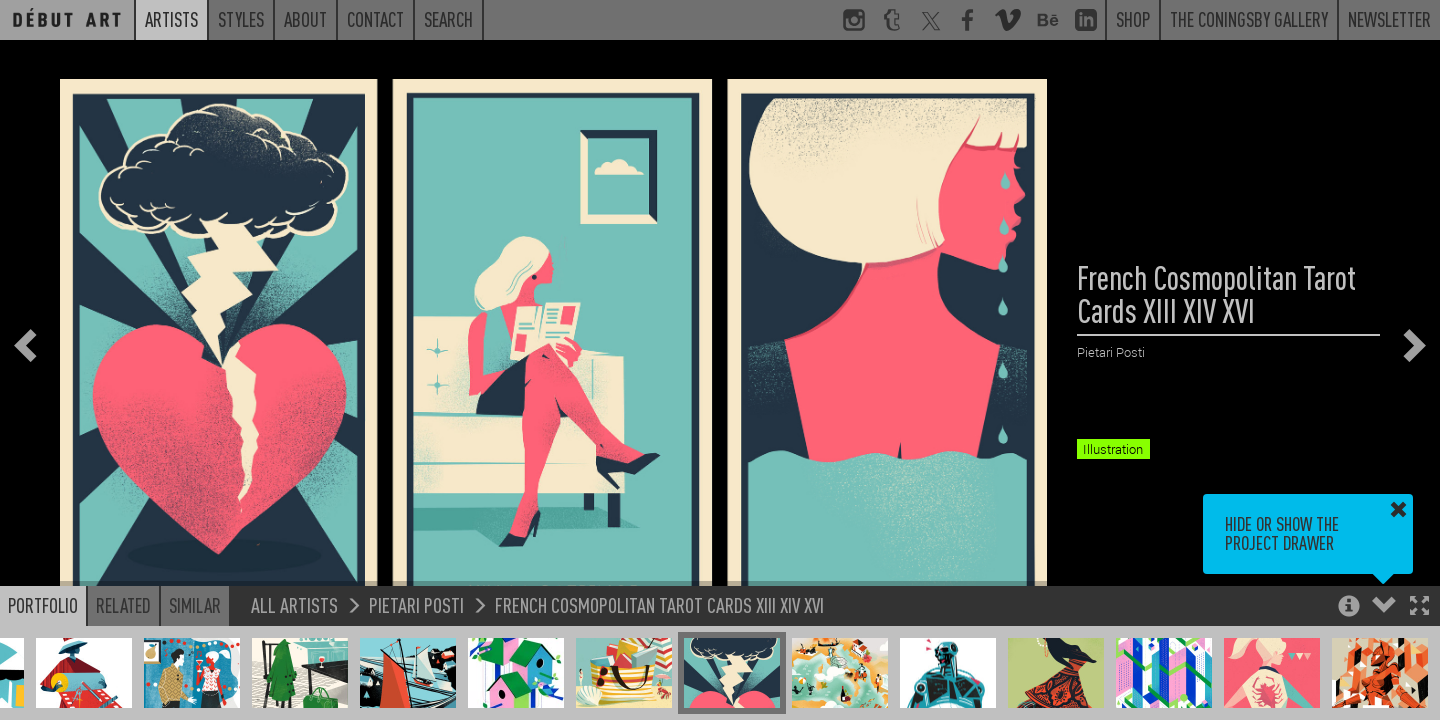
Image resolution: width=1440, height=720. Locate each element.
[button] (1419, 607)
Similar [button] (195, 605)
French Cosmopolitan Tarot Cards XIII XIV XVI (659, 604)
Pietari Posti (416, 604)
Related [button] (123, 605)
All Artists (294, 604)
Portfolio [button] (43, 605)
